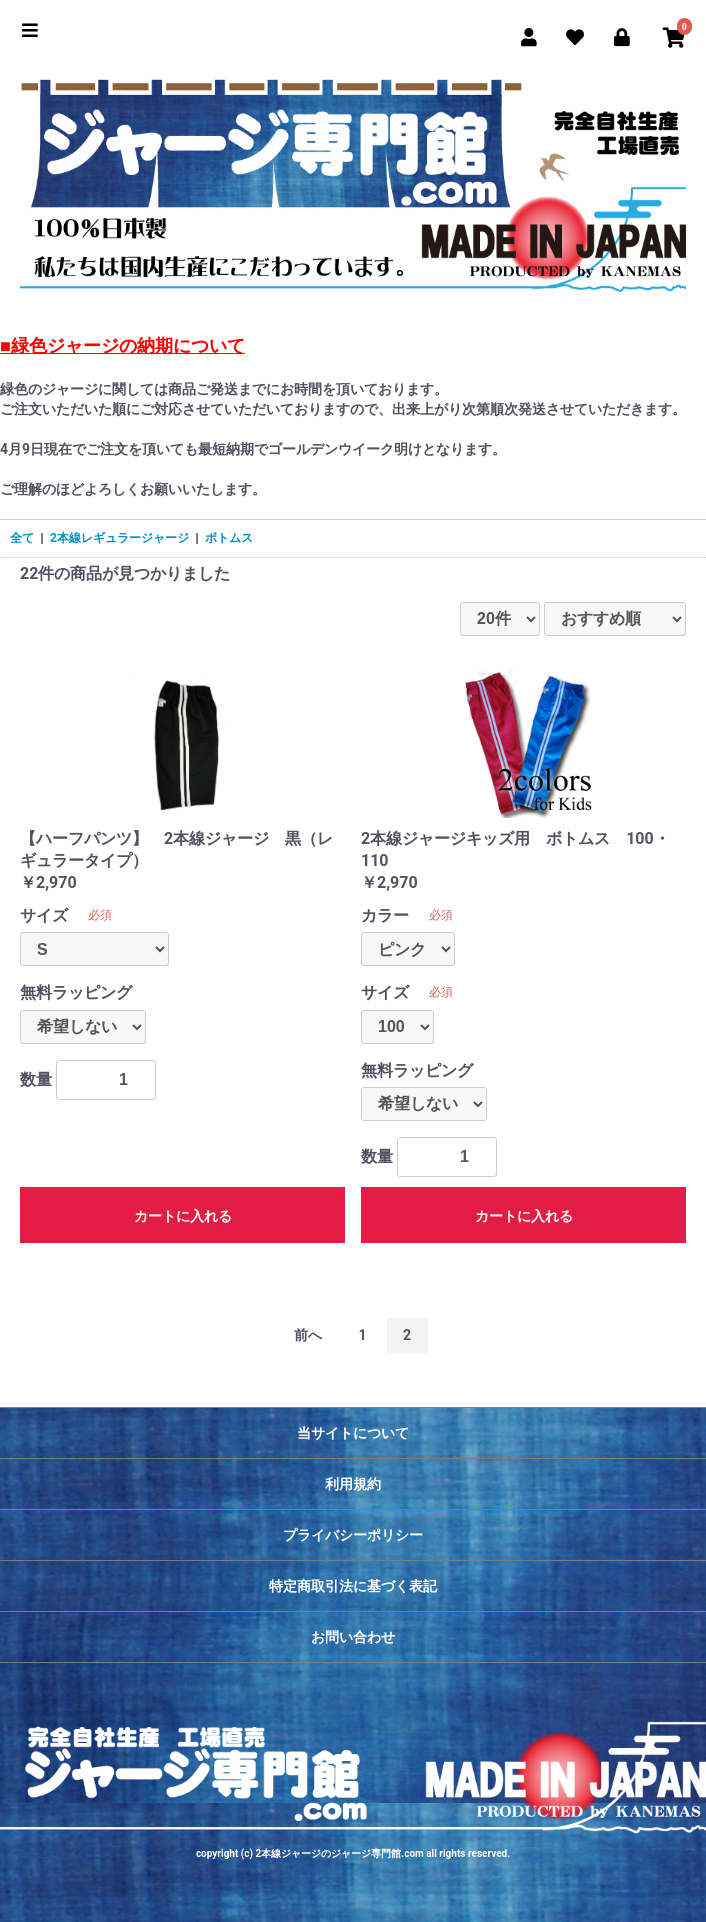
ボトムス (229, 538)
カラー (385, 915)
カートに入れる (183, 1216)
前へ (308, 1335)
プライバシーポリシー (353, 1535)
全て (22, 538)
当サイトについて (353, 1433)
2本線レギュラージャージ (119, 538)
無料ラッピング (76, 992)
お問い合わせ (353, 1637)
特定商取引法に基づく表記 (353, 1586)
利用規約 (353, 1484)
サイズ (44, 915)
